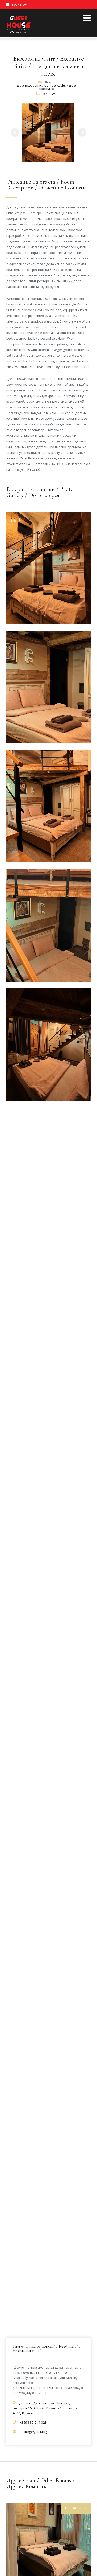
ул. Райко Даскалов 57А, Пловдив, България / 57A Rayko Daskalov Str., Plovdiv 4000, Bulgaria (45, 2408)
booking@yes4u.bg (33, 2431)
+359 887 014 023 (33, 2422)
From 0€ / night (75, 2508)
